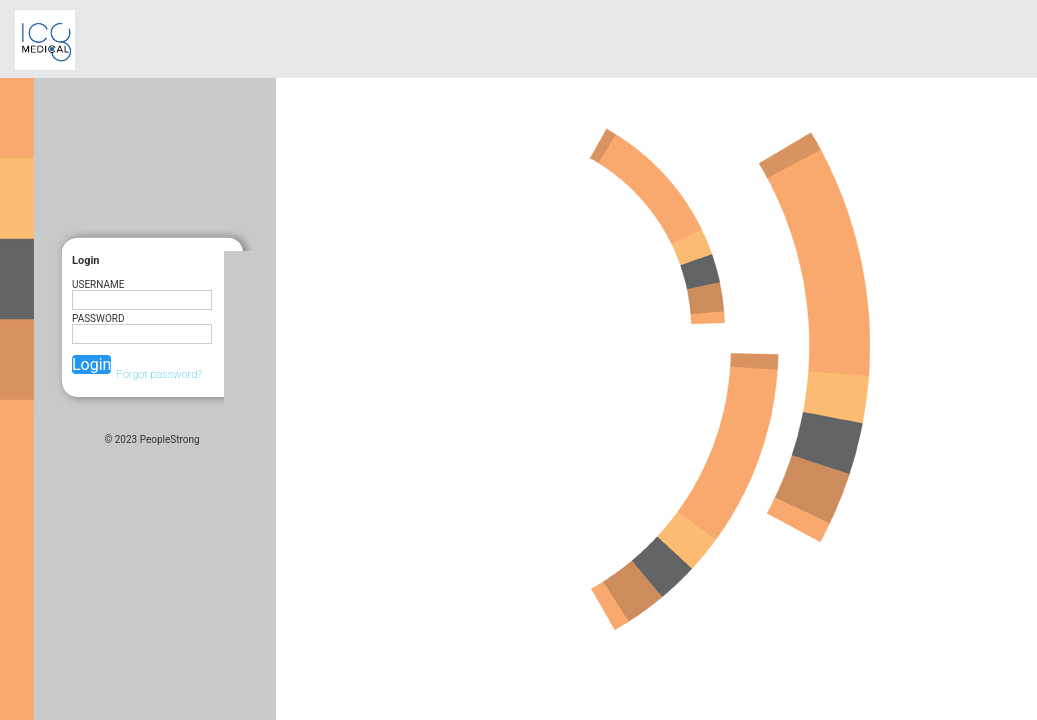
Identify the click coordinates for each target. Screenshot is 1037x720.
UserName (98, 284)
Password (98, 318)
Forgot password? (159, 374)
